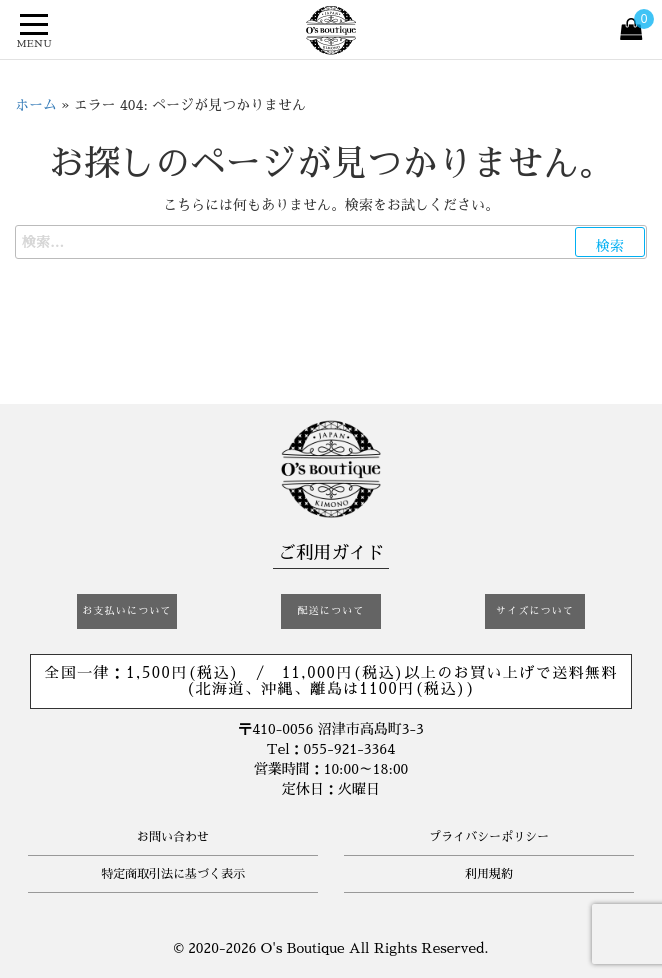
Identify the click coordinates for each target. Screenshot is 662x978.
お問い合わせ (173, 837)
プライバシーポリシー (489, 837)
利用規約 (489, 874)
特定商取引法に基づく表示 (173, 874)
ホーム (36, 105)
